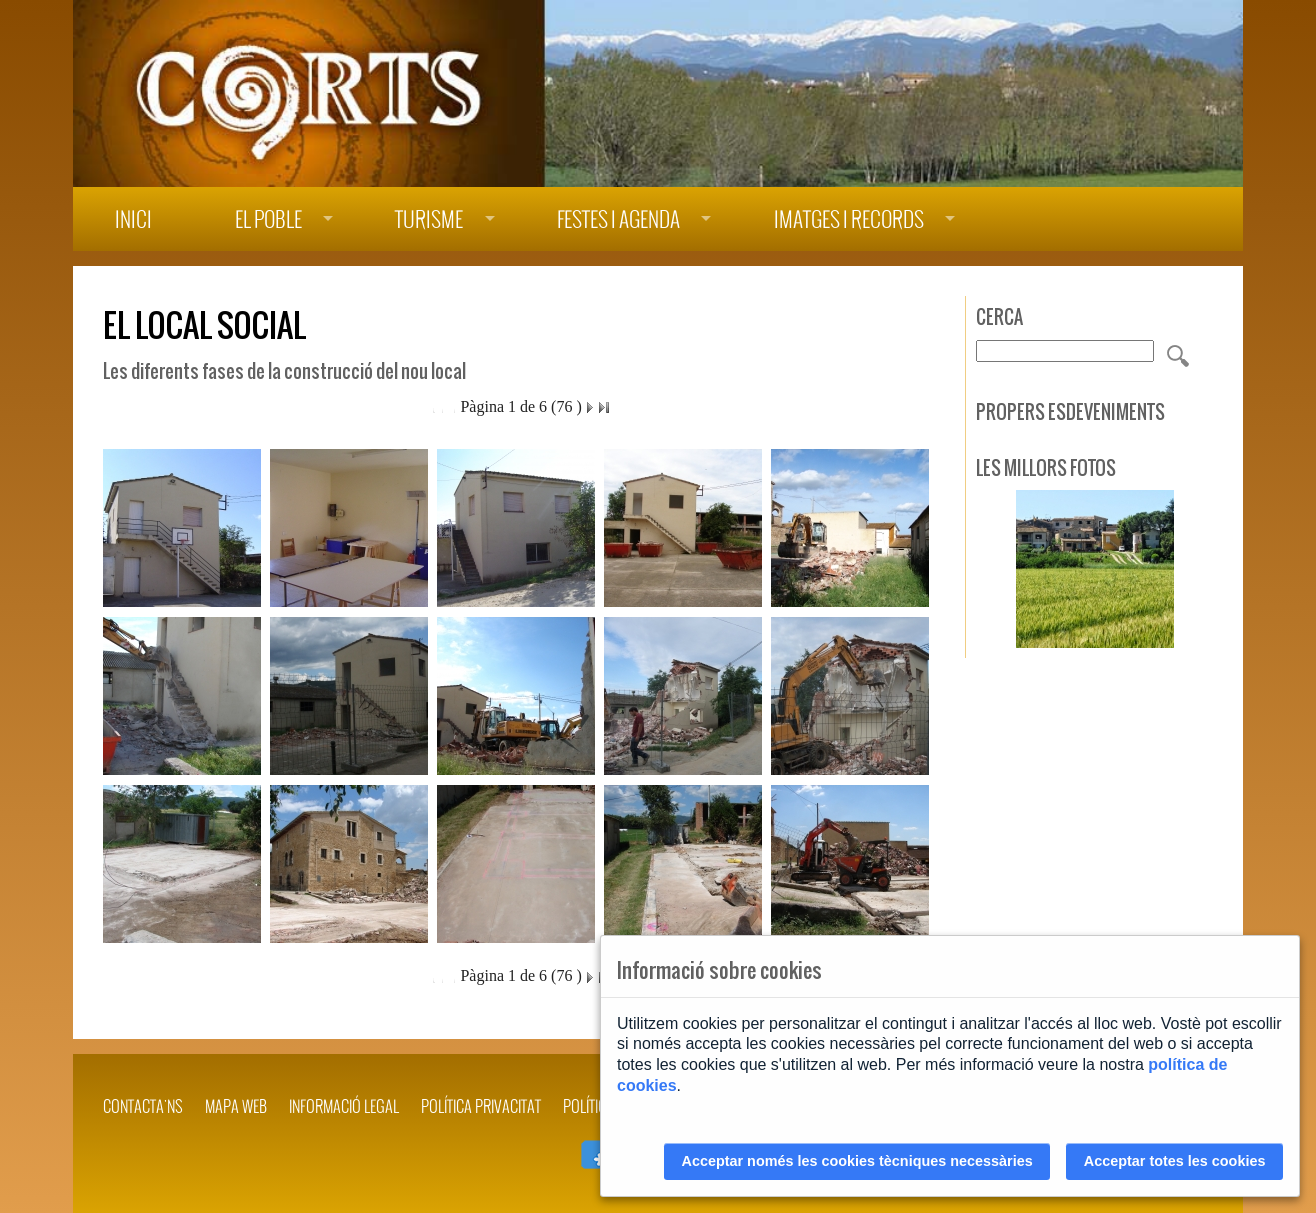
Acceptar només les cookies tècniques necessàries (857, 1161)
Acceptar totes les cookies (1175, 1161)
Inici (133, 219)
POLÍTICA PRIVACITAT (481, 1106)
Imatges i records (849, 219)
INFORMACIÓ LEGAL (344, 1106)
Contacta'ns (143, 1106)
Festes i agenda (618, 219)
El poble (268, 219)
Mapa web (236, 1106)
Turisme (429, 219)
